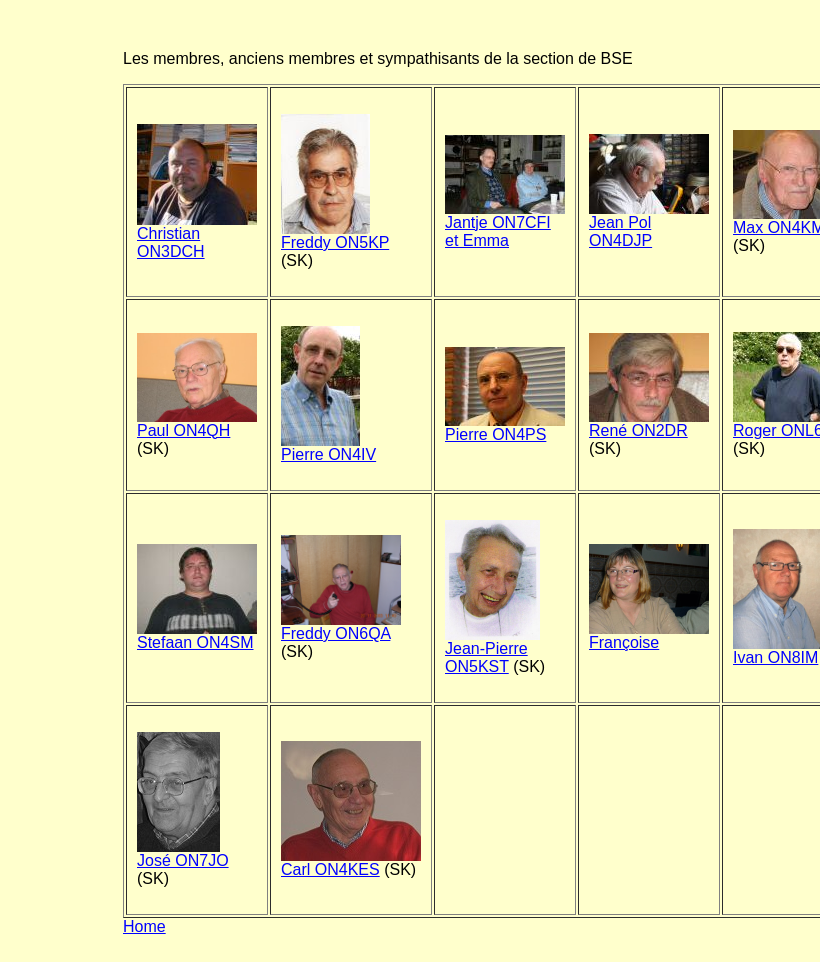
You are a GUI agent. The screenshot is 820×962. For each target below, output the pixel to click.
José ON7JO (183, 853)
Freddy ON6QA (341, 626)
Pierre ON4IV (328, 447)
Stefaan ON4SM (197, 635)
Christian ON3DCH (197, 235)
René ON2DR (649, 423)
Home (144, 926)
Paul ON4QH (197, 423)
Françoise (649, 635)
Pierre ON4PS (505, 427)
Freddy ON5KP (335, 235)
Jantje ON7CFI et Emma (505, 224)
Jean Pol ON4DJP (649, 224)
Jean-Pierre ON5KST (492, 650)
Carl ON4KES (351, 862)
